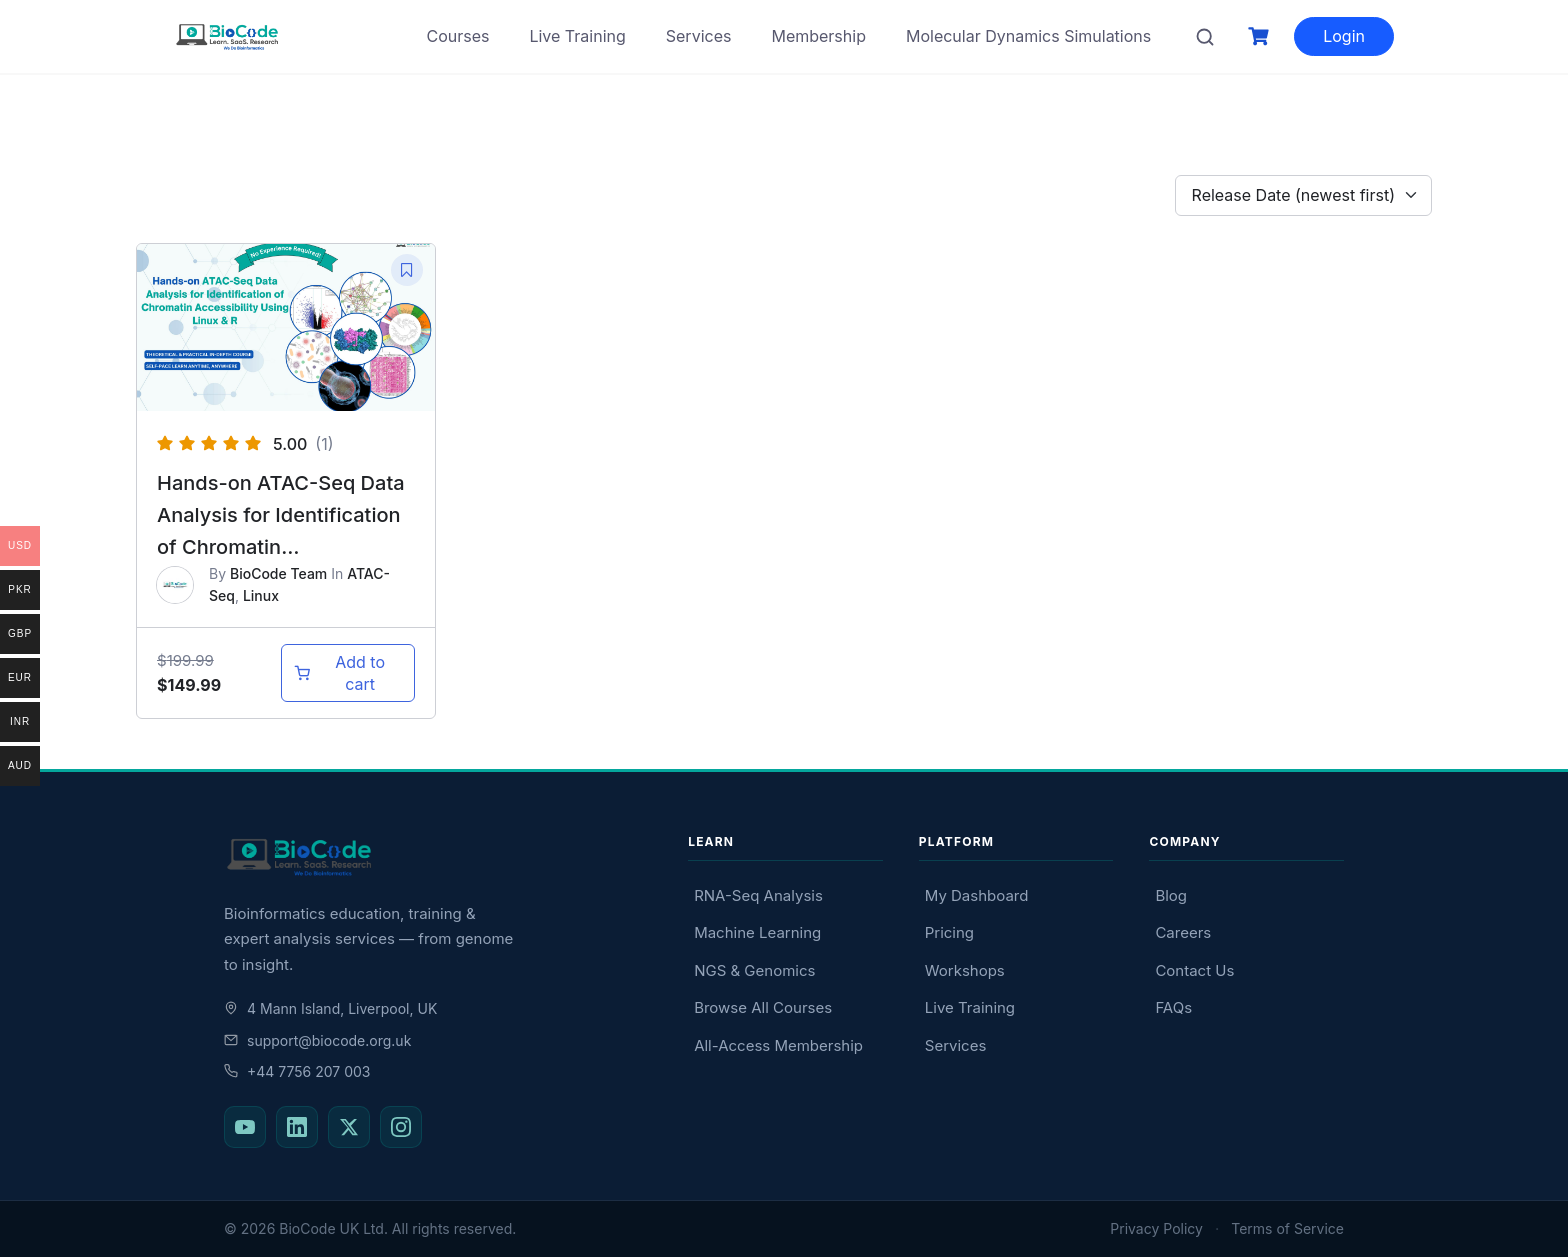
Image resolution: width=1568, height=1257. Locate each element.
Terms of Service (1287, 1228)
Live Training (577, 36)
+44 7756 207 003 (297, 1071)
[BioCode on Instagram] (401, 1127)
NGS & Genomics (754, 970)
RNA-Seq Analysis (758, 895)
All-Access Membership (778, 1045)
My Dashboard (977, 895)
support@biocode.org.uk (317, 1040)
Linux (261, 595)
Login (1344, 36)
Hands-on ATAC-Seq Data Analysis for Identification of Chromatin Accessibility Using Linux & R (285, 547)
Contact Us (1194, 970)
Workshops (965, 970)
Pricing (949, 932)
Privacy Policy (1156, 1228)
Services (699, 36)
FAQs (1173, 1007)
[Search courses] (1205, 37)
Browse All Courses (763, 1007)
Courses (457, 36)
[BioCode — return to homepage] (438, 857)
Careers (1183, 932)
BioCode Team (278, 573)
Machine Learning (757, 932)
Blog (1171, 895)
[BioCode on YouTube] (245, 1127)
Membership (818, 36)
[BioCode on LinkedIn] (297, 1127)
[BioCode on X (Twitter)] (349, 1127)
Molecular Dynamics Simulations (1028, 36)
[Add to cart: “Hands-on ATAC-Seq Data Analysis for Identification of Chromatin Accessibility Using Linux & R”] (348, 673)
